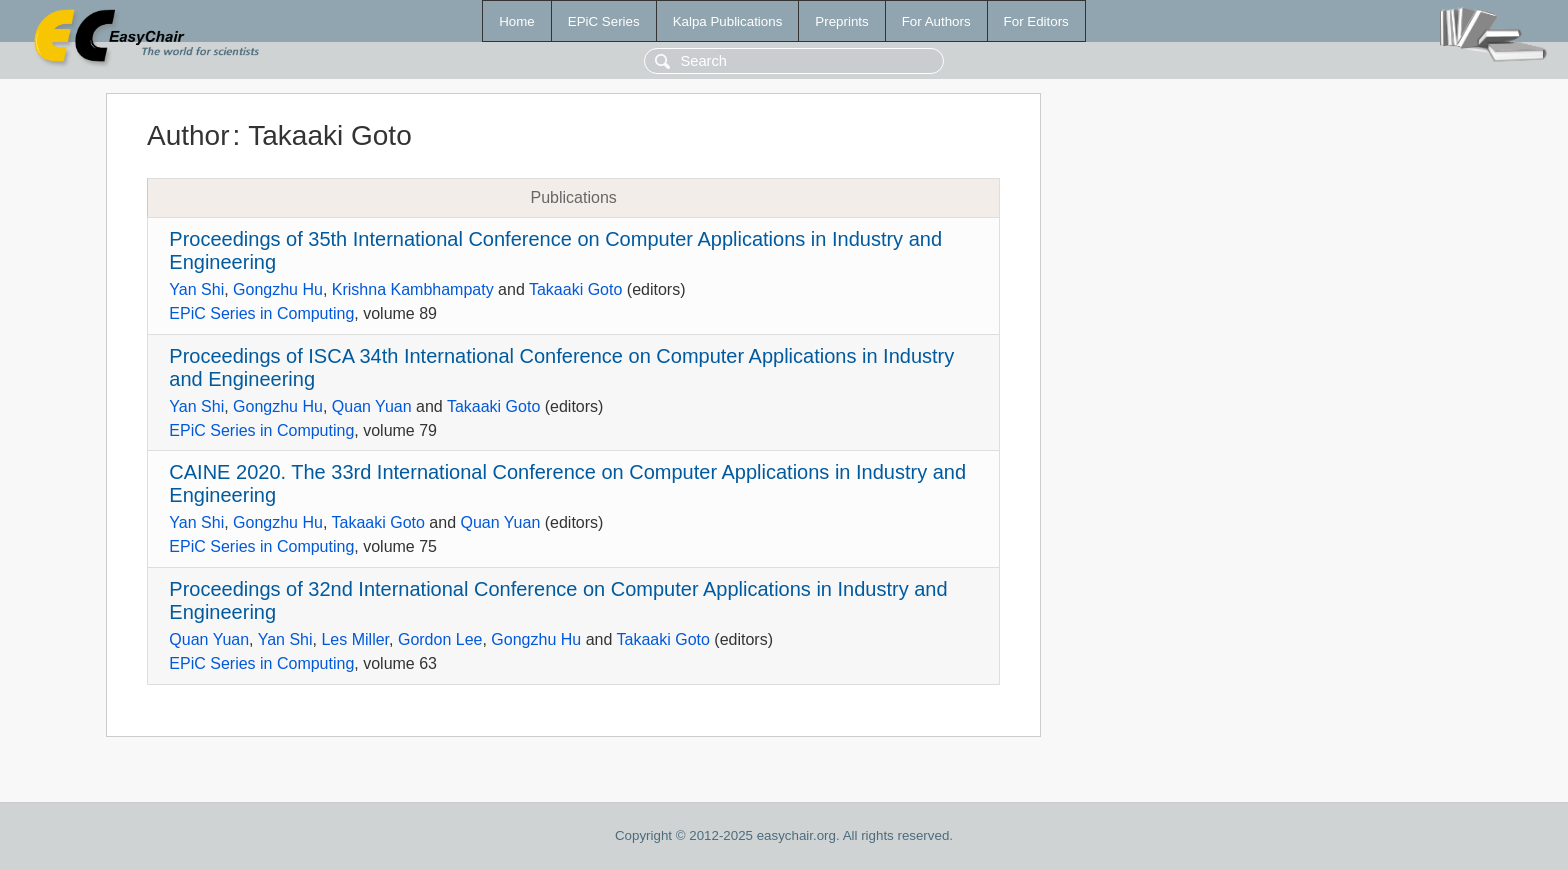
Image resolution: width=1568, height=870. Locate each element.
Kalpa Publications (728, 21)
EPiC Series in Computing (261, 313)
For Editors (1036, 21)
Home (517, 21)
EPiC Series (604, 21)
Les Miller (355, 639)
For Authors (936, 21)
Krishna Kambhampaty (413, 289)
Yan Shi (196, 289)
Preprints (841, 21)
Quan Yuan (372, 406)
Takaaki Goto (575, 289)
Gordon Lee (440, 639)
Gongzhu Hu (278, 289)
